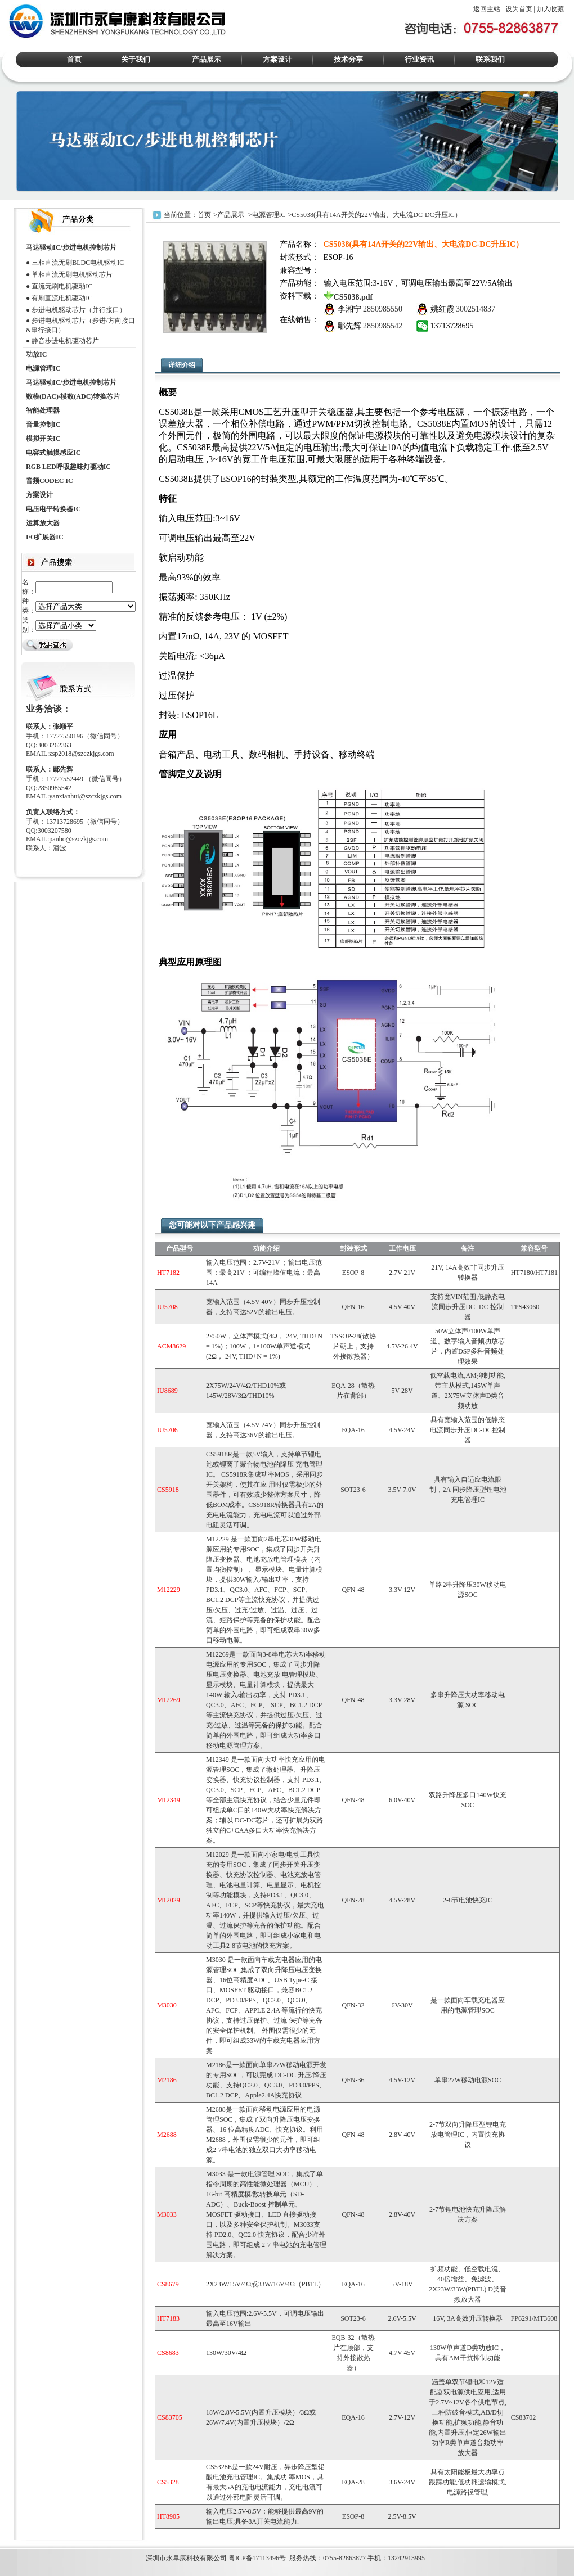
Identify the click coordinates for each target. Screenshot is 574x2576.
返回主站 (486, 9)
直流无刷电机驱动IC (62, 286)
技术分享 (348, 59)
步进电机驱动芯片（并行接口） (79, 310)
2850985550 (382, 309)
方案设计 (277, 59)
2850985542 (382, 326)
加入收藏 (550, 9)
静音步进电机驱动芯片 (65, 341)
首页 (74, 59)
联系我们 (490, 59)
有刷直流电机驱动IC (62, 298)
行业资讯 (419, 59)
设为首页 (518, 9)
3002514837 (475, 309)
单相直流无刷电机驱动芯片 (72, 274)
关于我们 (135, 59)
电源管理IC (269, 214)
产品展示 (206, 59)
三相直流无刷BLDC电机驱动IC (78, 263)
